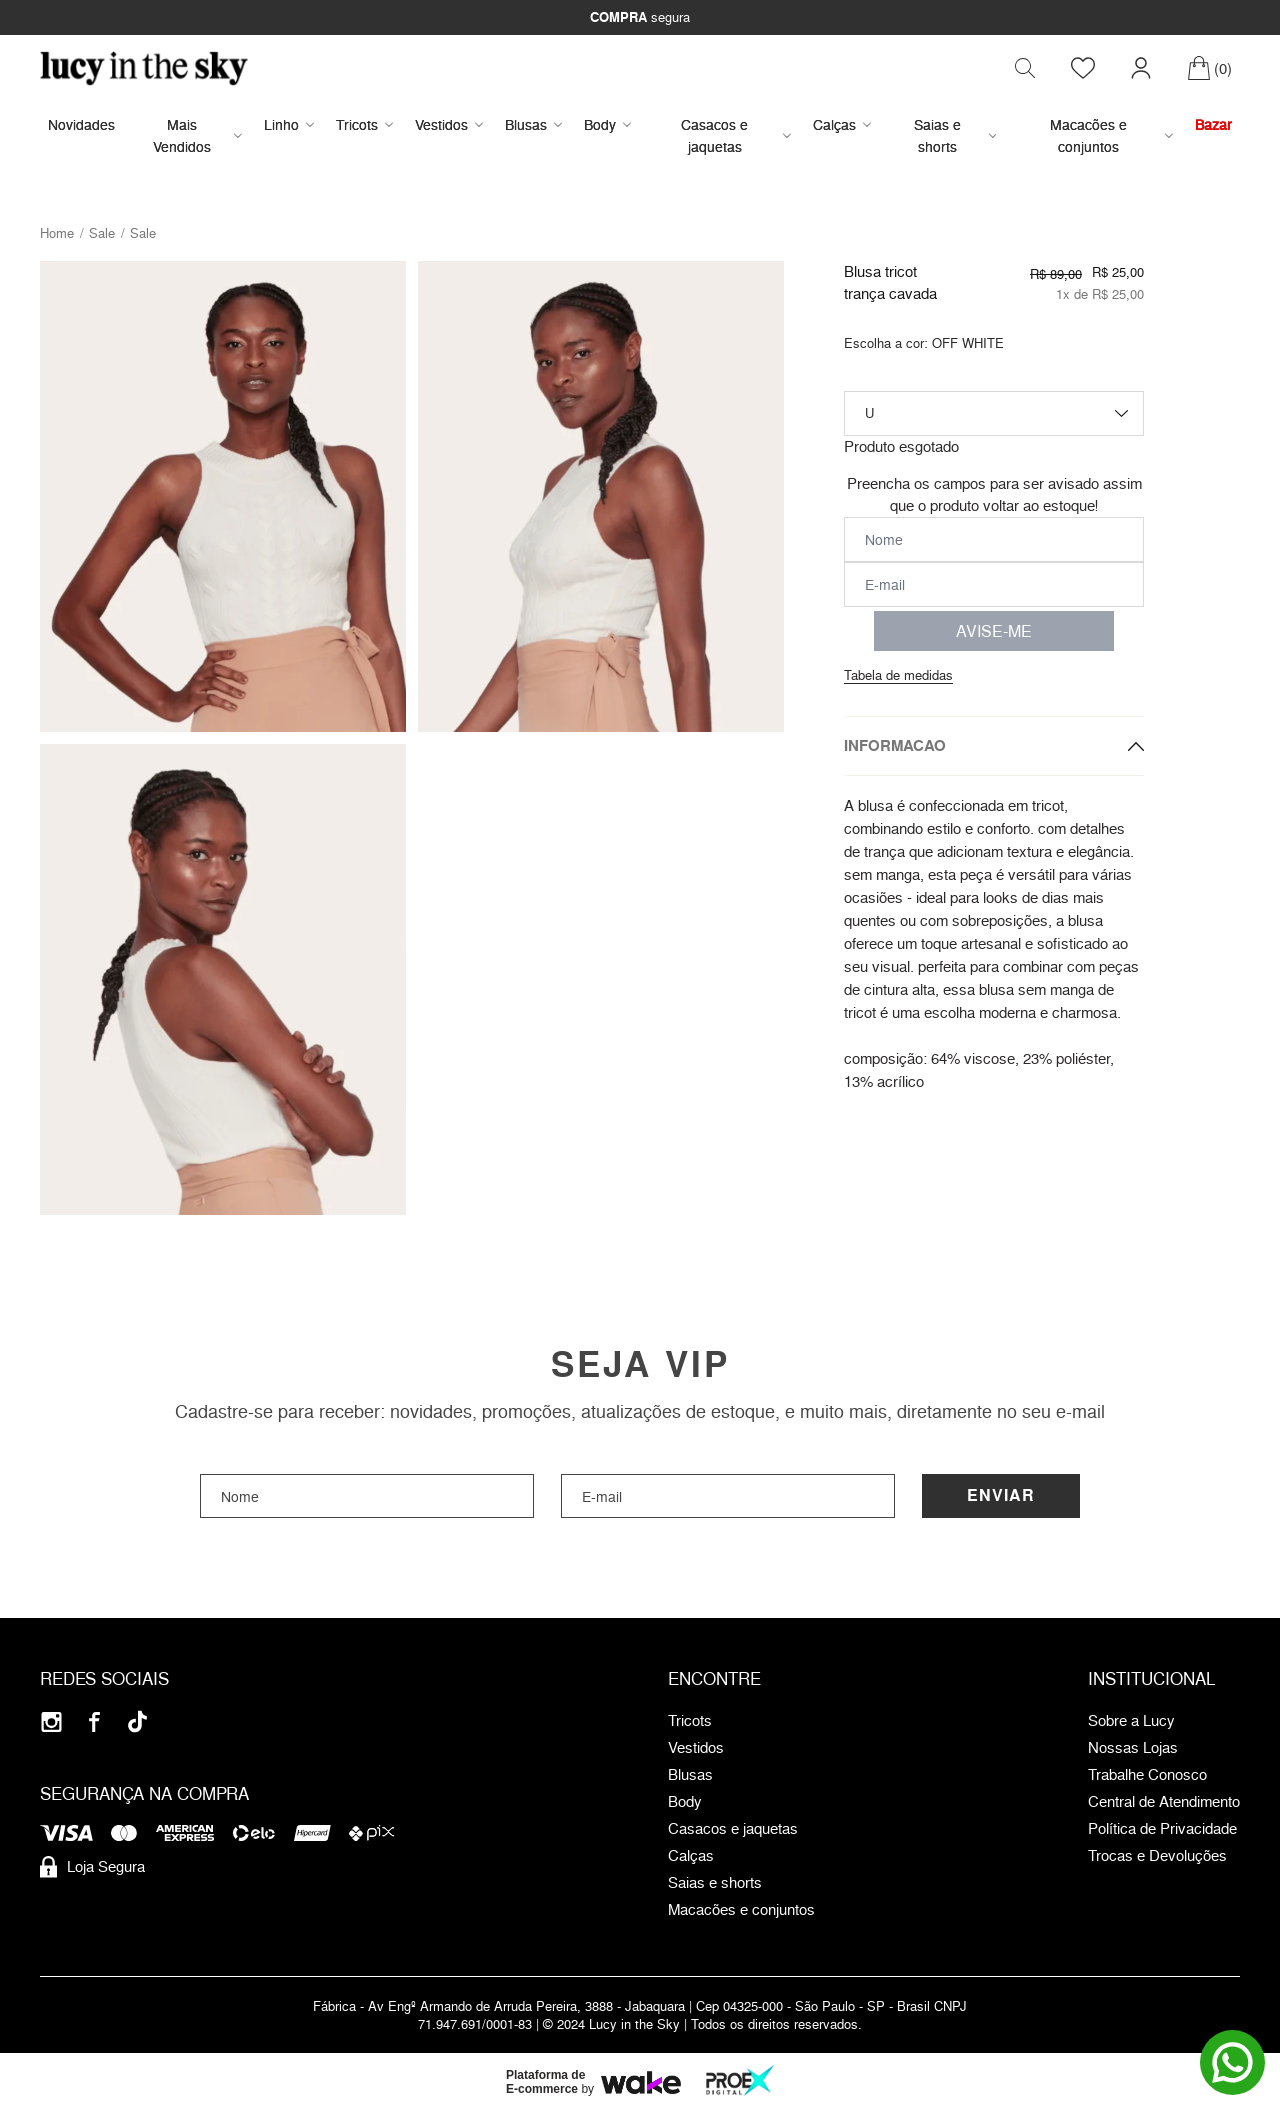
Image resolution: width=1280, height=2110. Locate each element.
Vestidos (449, 125)
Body (607, 125)
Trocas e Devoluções (1157, 1858)
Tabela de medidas (898, 676)
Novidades (81, 125)
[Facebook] (94, 1723)
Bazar (1213, 125)
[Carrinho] (1209, 69)
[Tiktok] (137, 1723)
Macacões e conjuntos (1111, 136)
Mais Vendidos (197, 136)
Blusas (533, 125)
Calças (842, 125)
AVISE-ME (994, 632)
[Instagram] (51, 1723)
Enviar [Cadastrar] (1001, 1497)
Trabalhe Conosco (1147, 1777)
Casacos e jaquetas (736, 136)
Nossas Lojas (1133, 1750)
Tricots (364, 125)
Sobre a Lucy (1131, 1723)
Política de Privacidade (1162, 1831)
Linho (289, 125)
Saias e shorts (955, 136)
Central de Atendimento (1164, 1804)
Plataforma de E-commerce (545, 2084)
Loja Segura (92, 1869)
